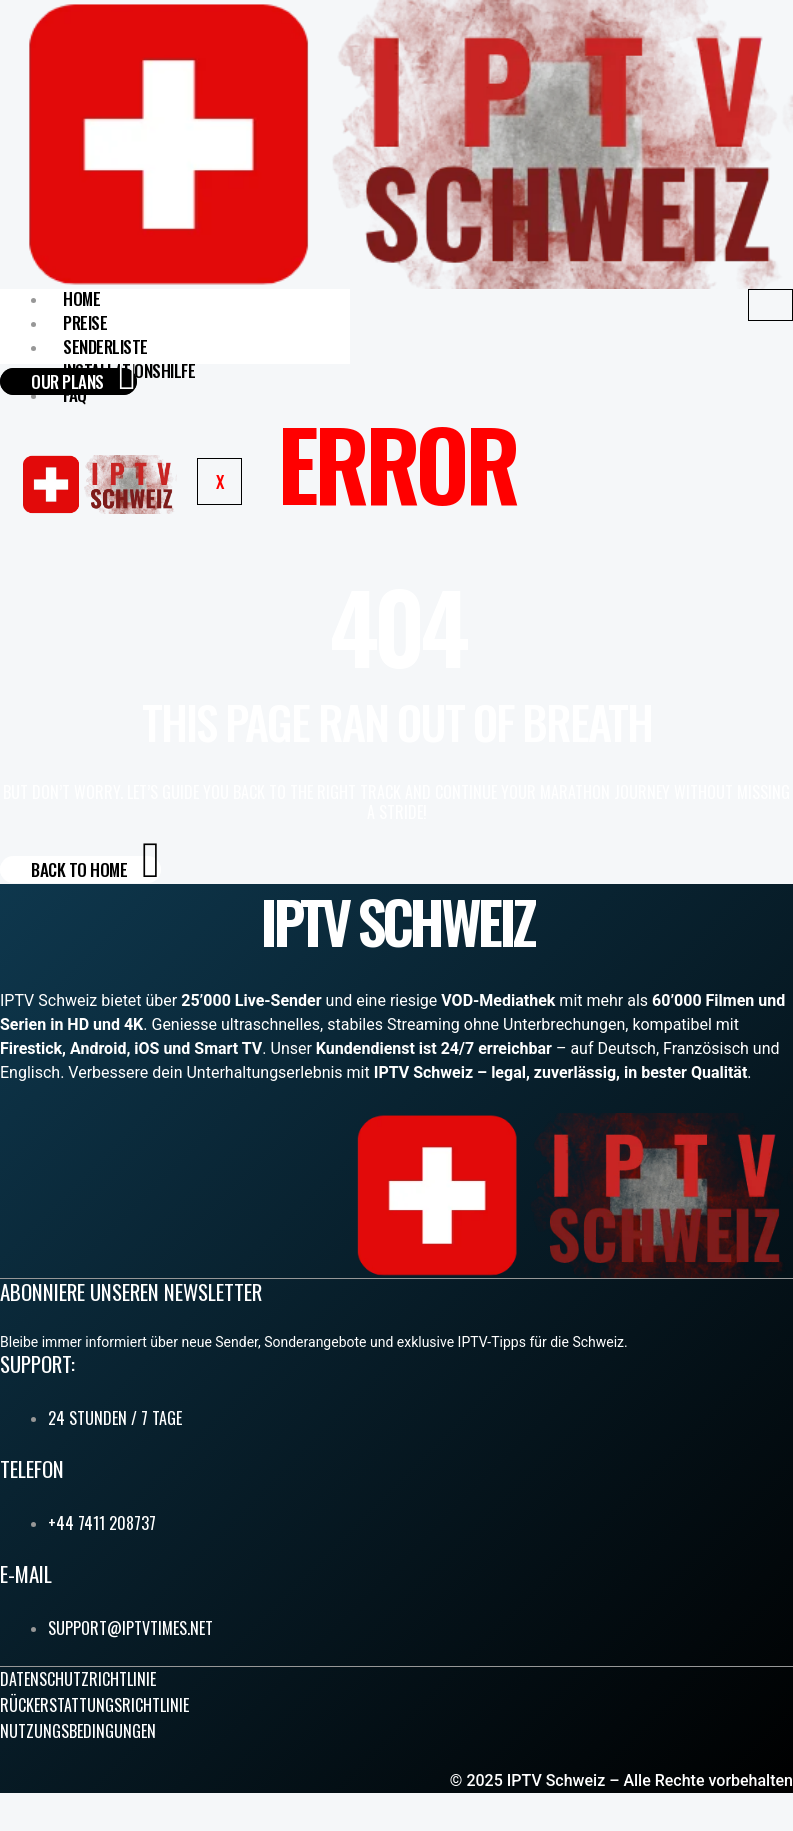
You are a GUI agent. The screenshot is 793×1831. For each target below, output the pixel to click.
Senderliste (105, 346)
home (81, 298)
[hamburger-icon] (770, 305)
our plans (83, 381)
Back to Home (95, 869)
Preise (85, 322)
